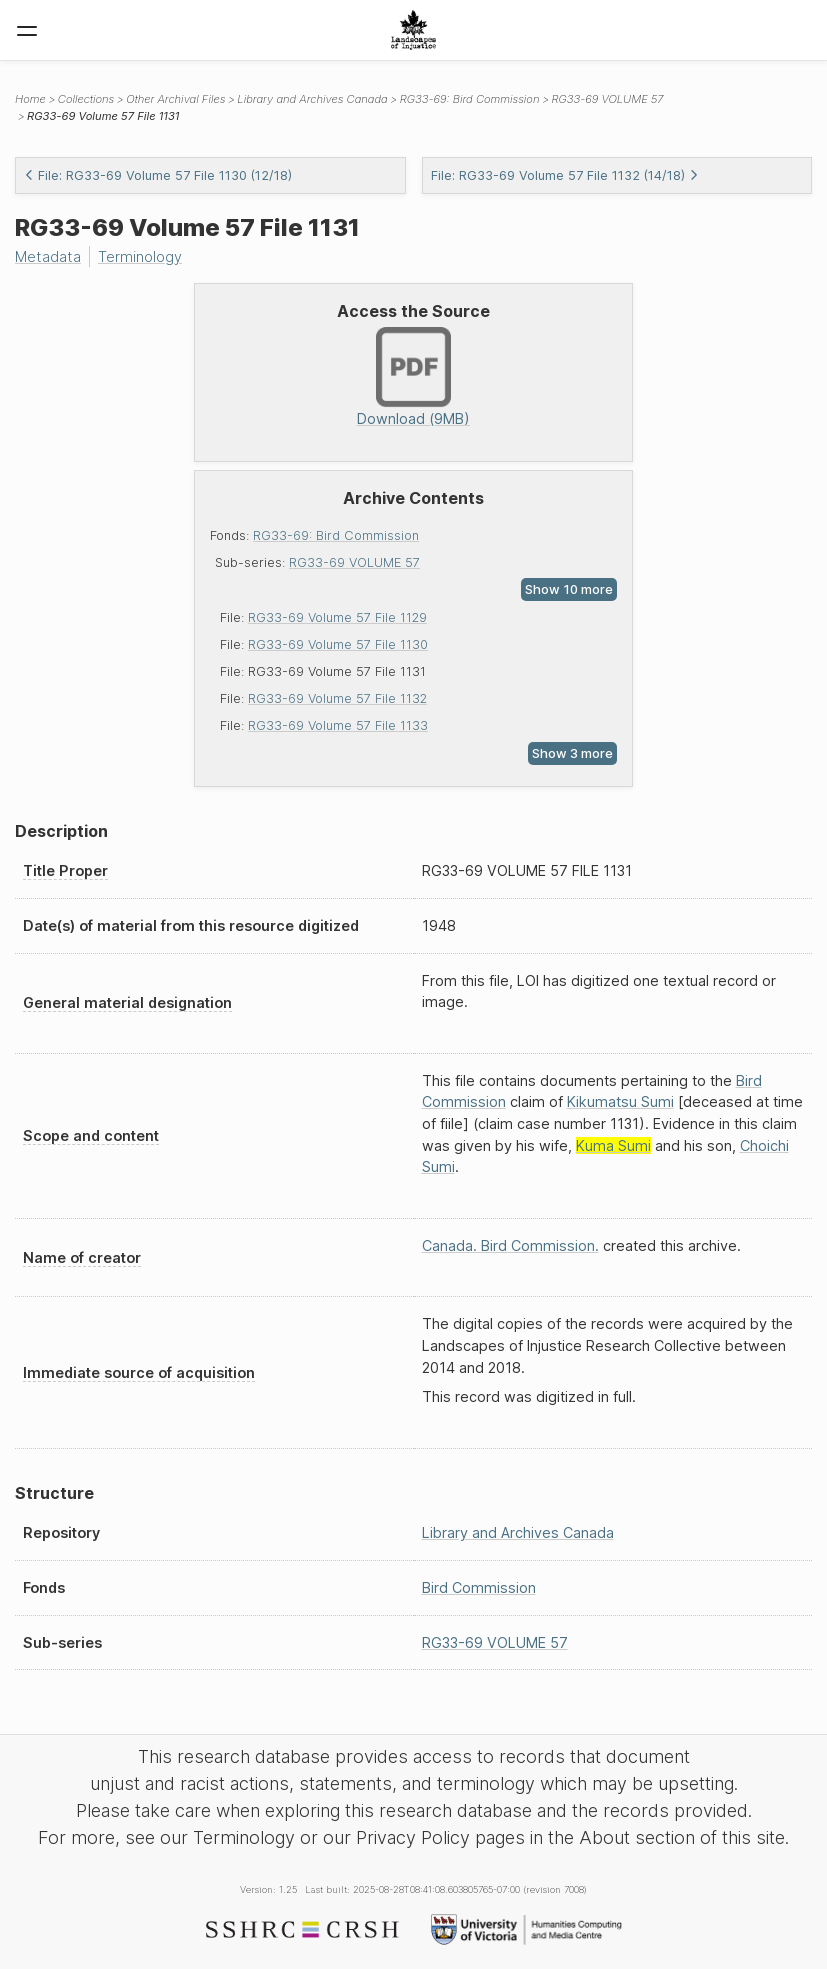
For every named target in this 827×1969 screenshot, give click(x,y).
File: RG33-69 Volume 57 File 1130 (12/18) (158, 175)
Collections (86, 99)
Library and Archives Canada (312, 99)
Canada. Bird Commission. (510, 1245)
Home (30, 99)
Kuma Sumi (613, 1145)
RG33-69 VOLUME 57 (354, 562)
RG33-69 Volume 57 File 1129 (337, 617)
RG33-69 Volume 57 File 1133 (338, 725)
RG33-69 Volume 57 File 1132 (337, 698)
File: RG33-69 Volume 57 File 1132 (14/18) (565, 175)
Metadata (48, 256)
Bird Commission (479, 1587)
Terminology (140, 256)
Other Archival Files (175, 99)
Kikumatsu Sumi (620, 1101)
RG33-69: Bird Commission (336, 535)
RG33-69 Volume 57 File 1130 (338, 644)
